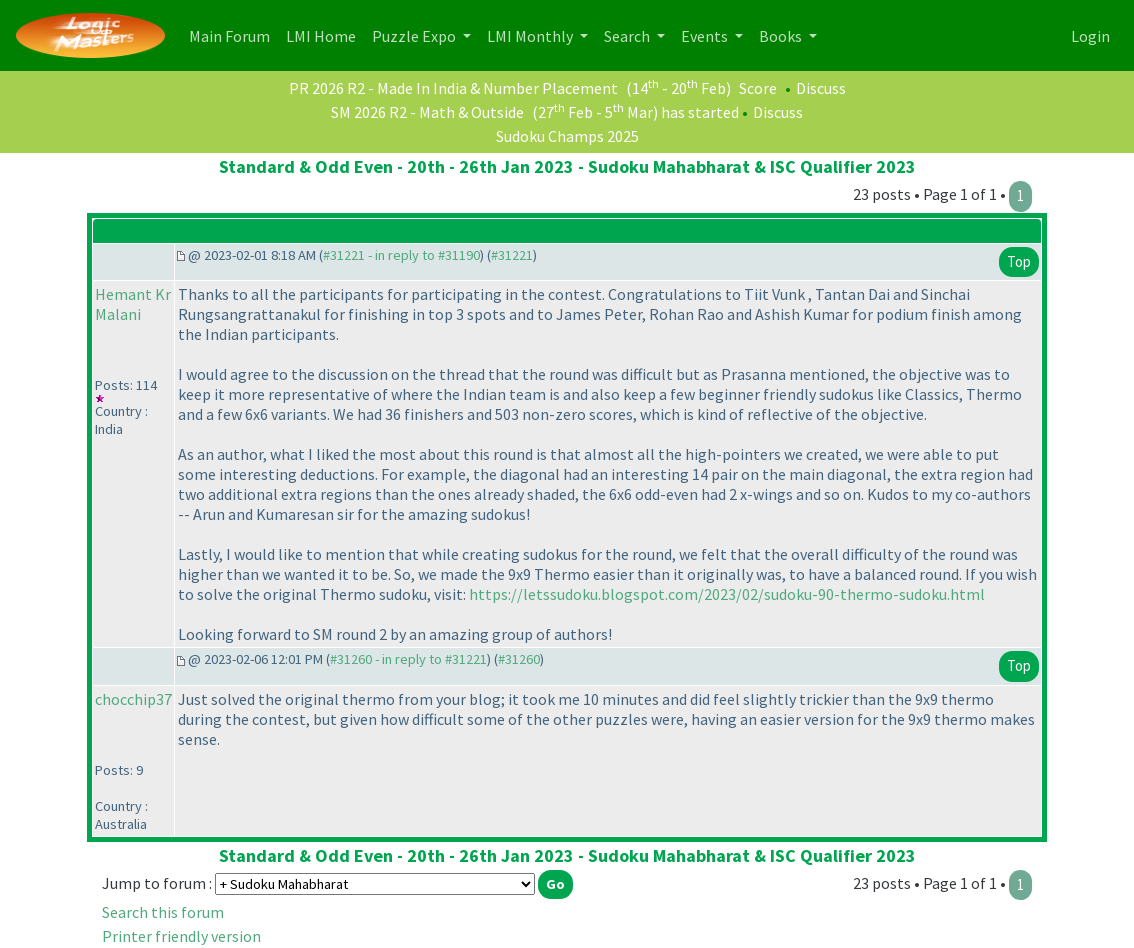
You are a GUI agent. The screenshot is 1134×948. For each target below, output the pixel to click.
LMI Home (325, 34)
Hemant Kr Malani (133, 304)
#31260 (519, 659)
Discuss (821, 88)
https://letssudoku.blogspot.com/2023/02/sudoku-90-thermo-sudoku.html (727, 594)
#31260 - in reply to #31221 (408, 659)
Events (706, 36)
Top (1019, 261)
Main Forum (233, 34)
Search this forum (163, 912)
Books (782, 36)
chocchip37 (133, 699)
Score (758, 88)
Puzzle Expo (415, 36)
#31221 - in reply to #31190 (401, 255)
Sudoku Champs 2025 (567, 136)
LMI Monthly (531, 36)
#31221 (512, 255)
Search (628, 36)
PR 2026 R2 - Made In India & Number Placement (453, 88)
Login (1090, 36)
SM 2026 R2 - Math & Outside (427, 112)
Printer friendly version (181, 936)
